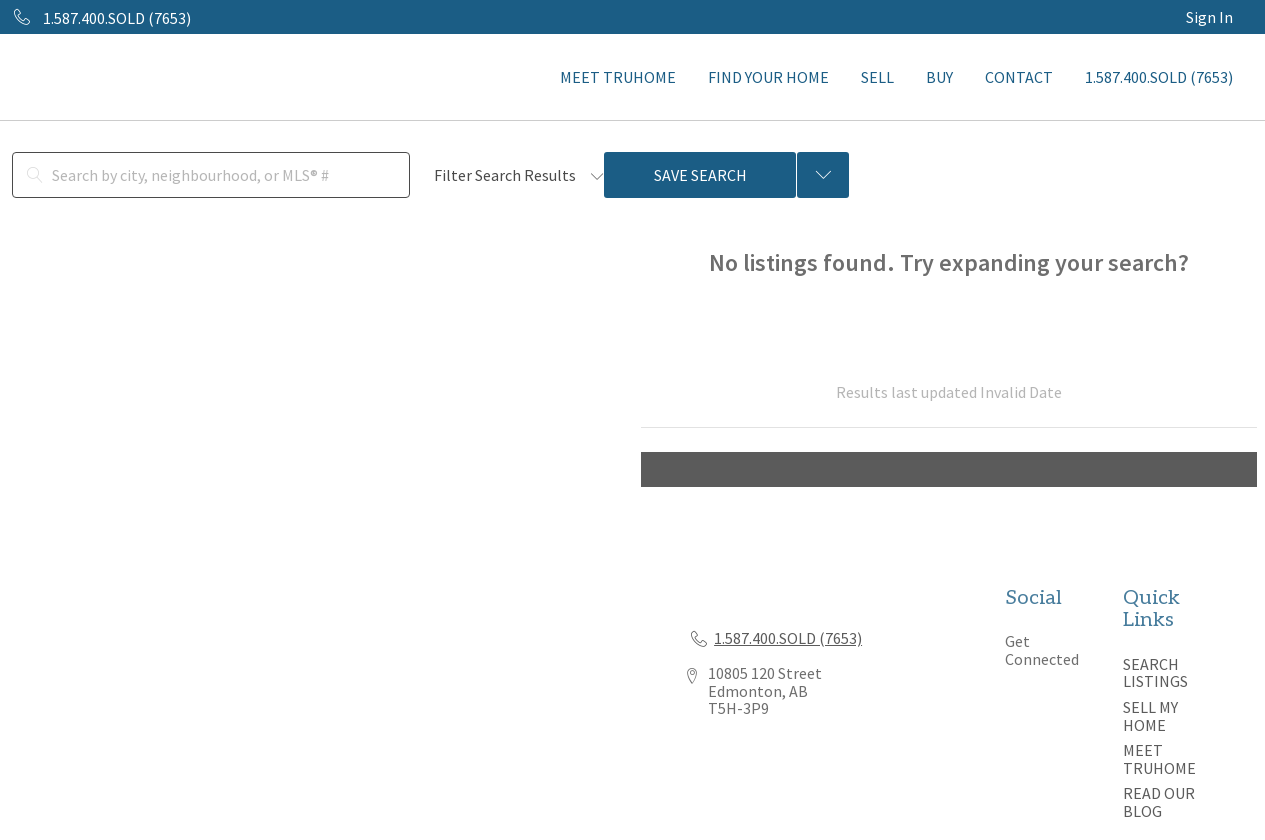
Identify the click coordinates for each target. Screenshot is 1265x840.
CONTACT (1019, 77)
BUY (939, 77)
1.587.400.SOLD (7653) (1159, 77)
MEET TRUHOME (618, 77)
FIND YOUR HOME (768, 77)
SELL (877, 77)
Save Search (700, 175)
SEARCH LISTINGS (1155, 673)
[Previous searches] (823, 175)
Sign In (1209, 17)
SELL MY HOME (1150, 716)
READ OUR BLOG (1159, 802)
